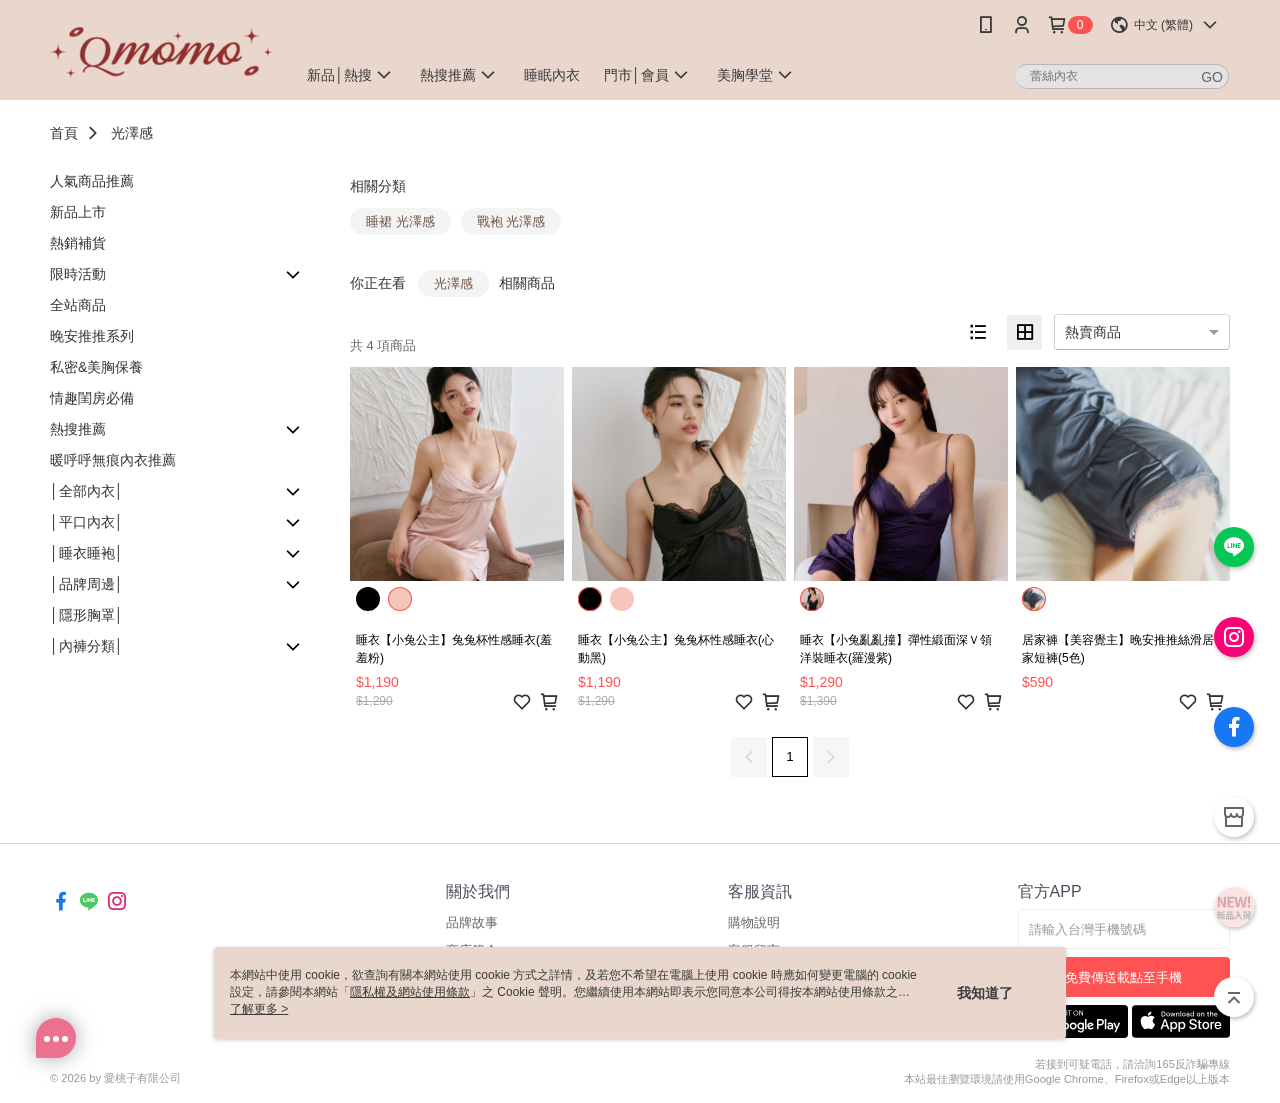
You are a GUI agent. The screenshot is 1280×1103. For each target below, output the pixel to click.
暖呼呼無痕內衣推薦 (113, 460)
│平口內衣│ (87, 522)
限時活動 (78, 274)
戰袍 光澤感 (511, 221)
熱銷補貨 (78, 243)
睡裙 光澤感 (400, 221)
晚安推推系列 (92, 336)
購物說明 (754, 922)
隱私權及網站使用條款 (410, 992)
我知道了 (985, 993)
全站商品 (78, 305)
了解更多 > (259, 1009)
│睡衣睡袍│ (87, 553)
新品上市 (78, 212)
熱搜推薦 (78, 429)
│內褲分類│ (87, 646)
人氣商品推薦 (92, 181)
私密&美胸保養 (96, 367)
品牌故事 (472, 922)
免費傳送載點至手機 (1123, 977)
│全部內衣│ (87, 491)
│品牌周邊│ (87, 584)
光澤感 (132, 133)
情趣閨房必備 (92, 398)
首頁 (64, 133)
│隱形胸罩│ (87, 615)
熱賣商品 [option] (1093, 332)
